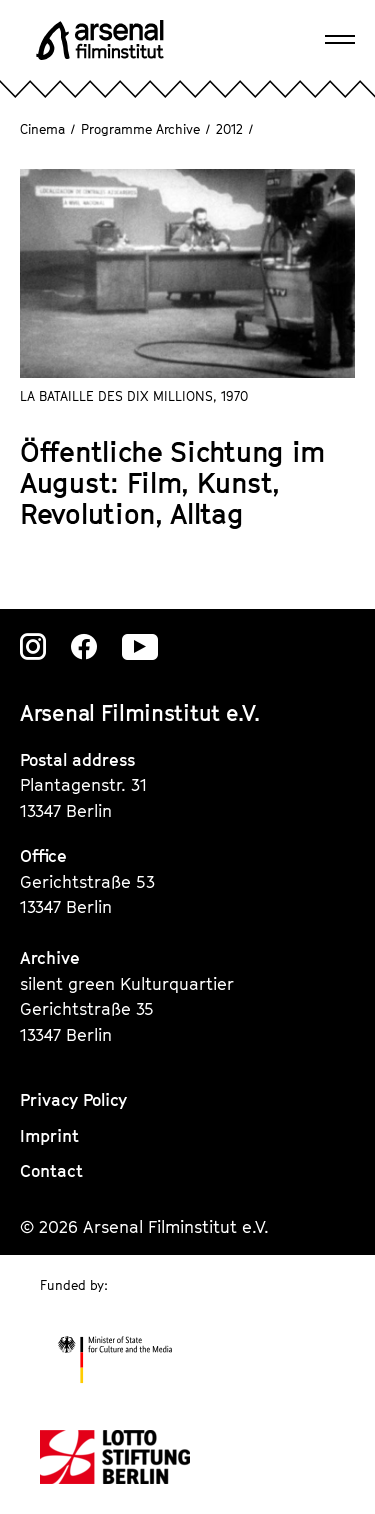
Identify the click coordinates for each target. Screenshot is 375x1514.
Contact (51, 1171)
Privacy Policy (73, 1100)
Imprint (49, 1136)
